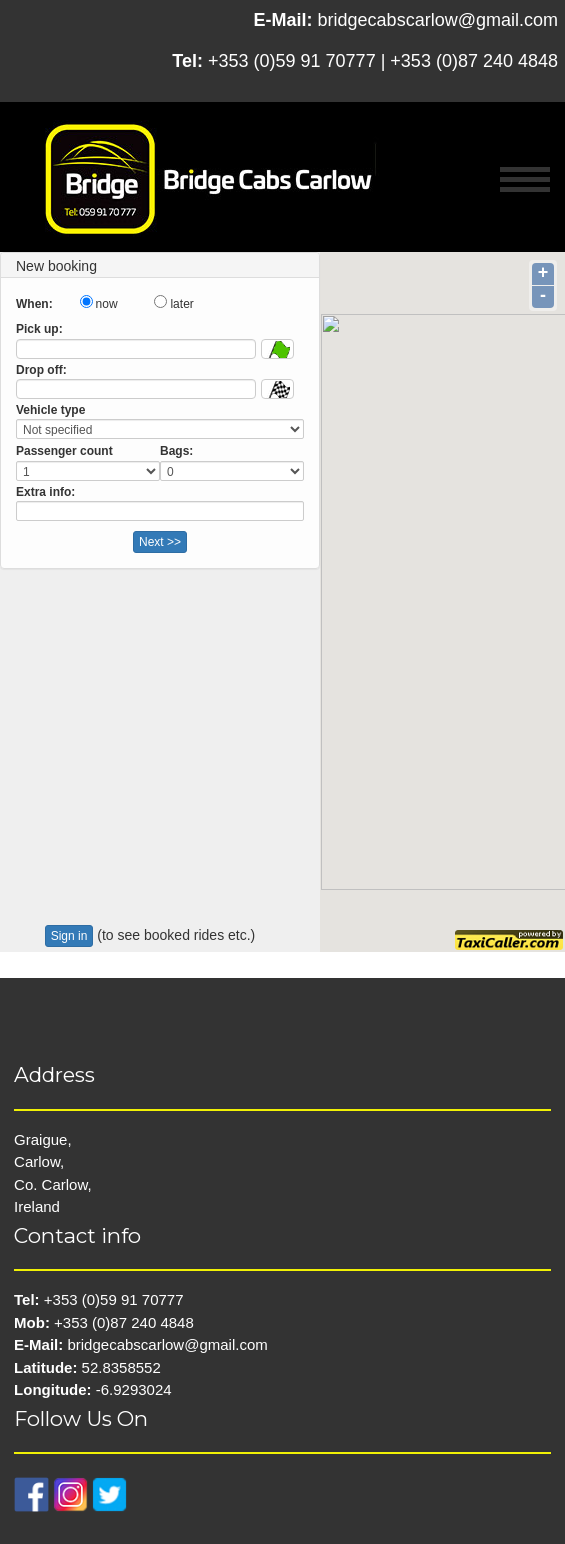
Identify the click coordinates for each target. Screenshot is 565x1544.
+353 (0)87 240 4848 (474, 61)
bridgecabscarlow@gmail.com (438, 20)
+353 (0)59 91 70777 (292, 61)
